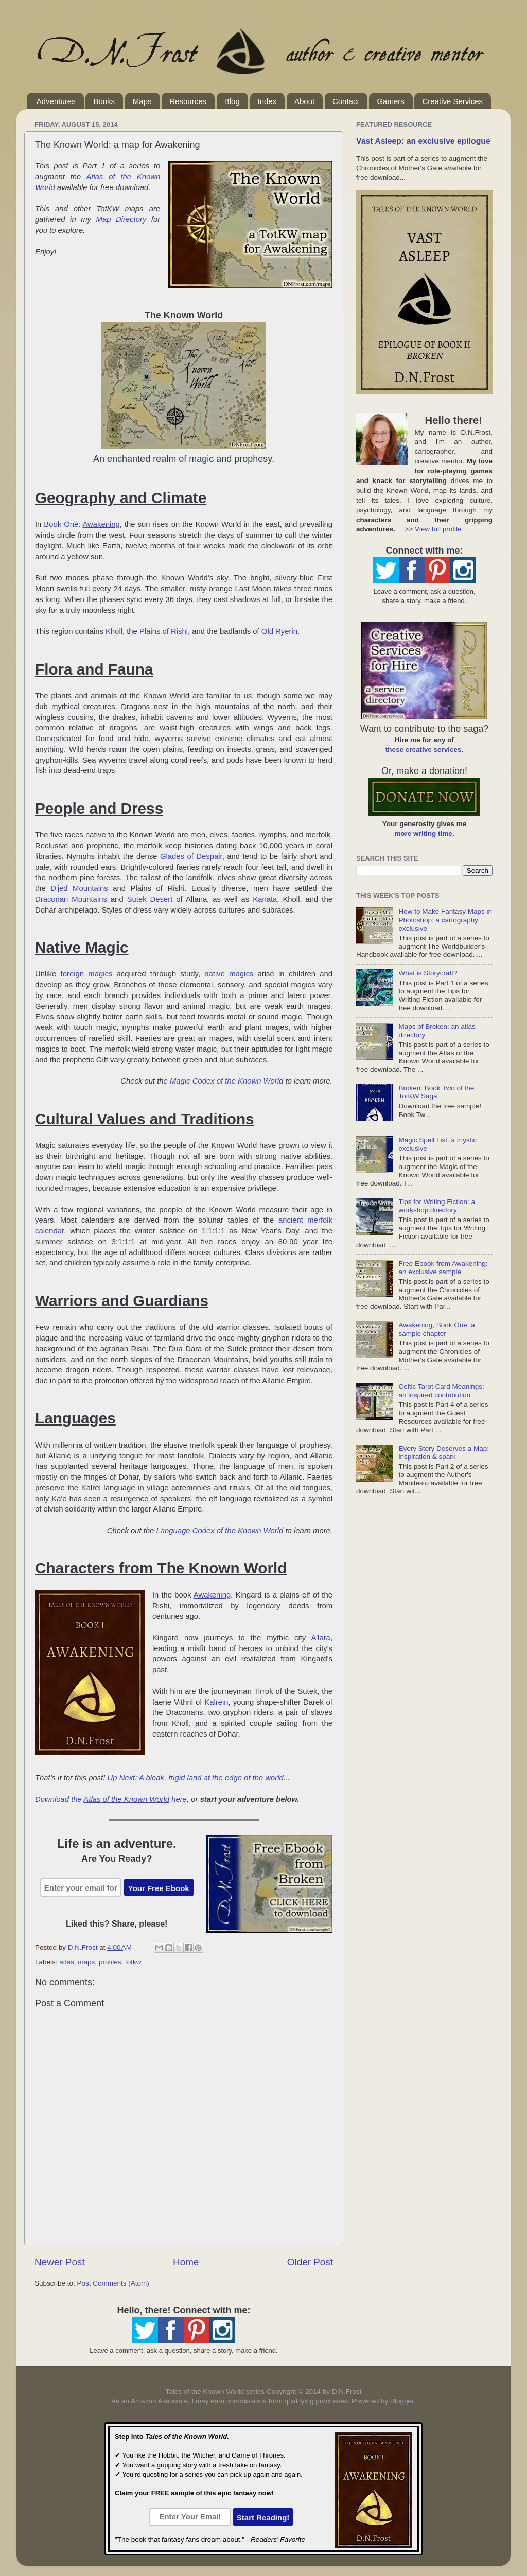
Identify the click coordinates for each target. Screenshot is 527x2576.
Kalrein (216, 1702)
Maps (142, 101)
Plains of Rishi (163, 631)
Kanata (265, 899)
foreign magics (87, 974)
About (304, 101)
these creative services (423, 749)
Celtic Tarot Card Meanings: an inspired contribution (441, 1391)
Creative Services (452, 101)
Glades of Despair (191, 856)
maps (86, 1962)
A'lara (320, 1638)
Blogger (402, 2401)
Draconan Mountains (71, 899)
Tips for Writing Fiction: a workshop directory (436, 1206)
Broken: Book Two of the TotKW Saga (436, 1092)
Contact (345, 101)
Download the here (111, 1799)
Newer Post (59, 2262)
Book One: (81, 524)
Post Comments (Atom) (113, 2283)
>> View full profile (433, 529)
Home (186, 2262)
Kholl (114, 631)
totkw (133, 1962)
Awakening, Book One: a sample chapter (436, 1329)
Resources (187, 101)
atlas (66, 1962)
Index (267, 101)
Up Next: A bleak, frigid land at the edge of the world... (199, 1778)
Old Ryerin (279, 631)
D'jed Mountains (79, 888)
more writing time (423, 833)
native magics (228, 974)
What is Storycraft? (427, 973)
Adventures (56, 101)
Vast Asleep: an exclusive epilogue (423, 140)
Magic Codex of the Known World (226, 1081)
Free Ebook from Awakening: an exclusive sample (442, 1268)
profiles (110, 1962)
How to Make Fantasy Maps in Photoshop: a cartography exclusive (445, 919)
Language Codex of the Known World (220, 1530)
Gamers (390, 101)
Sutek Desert (150, 899)
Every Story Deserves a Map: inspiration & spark (443, 1453)
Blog (232, 101)
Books (104, 101)
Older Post (310, 2262)
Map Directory (121, 219)
